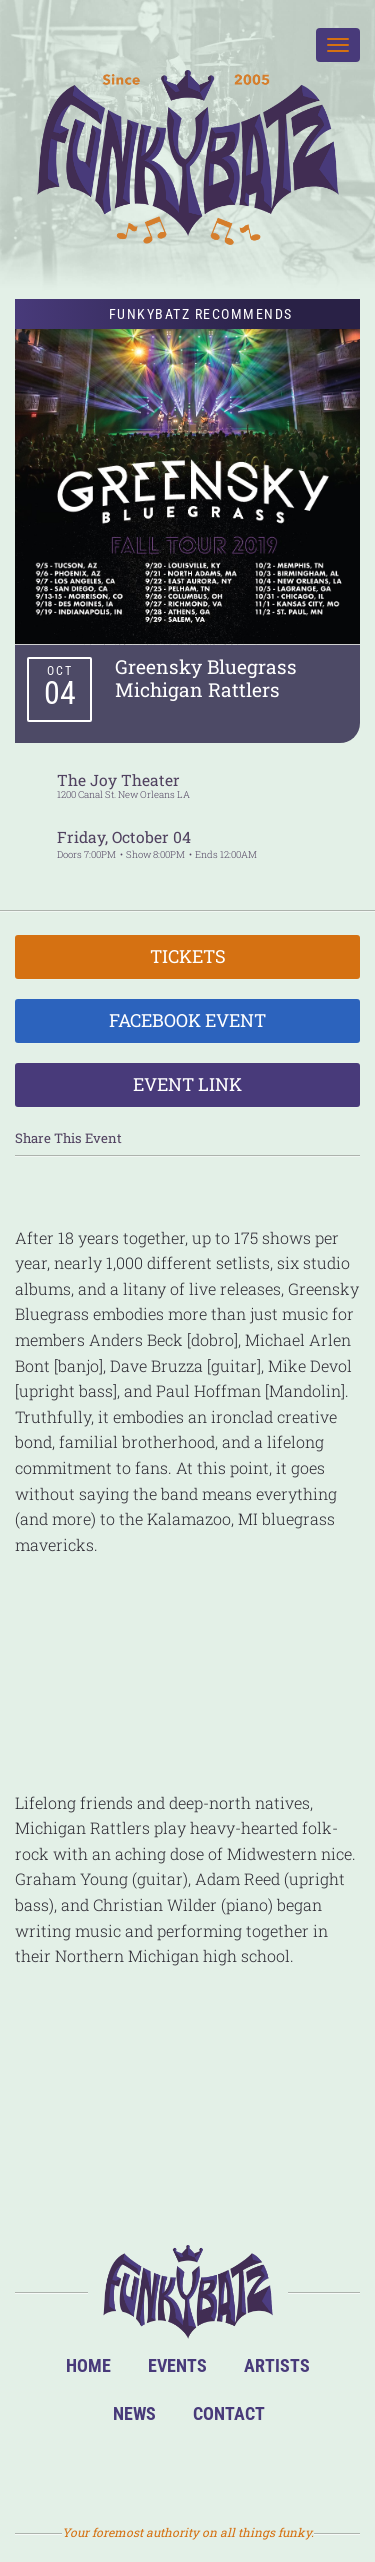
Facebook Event (187, 1020)
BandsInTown (92, 2470)
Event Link (187, 1084)
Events (177, 2365)
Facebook (156, 2470)
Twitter (220, 2470)
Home (88, 2365)
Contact (229, 2413)
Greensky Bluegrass (206, 666)
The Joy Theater (118, 780)
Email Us (284, 2470)
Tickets (188, 956)
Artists (277, 2365)
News (134, 2413)
